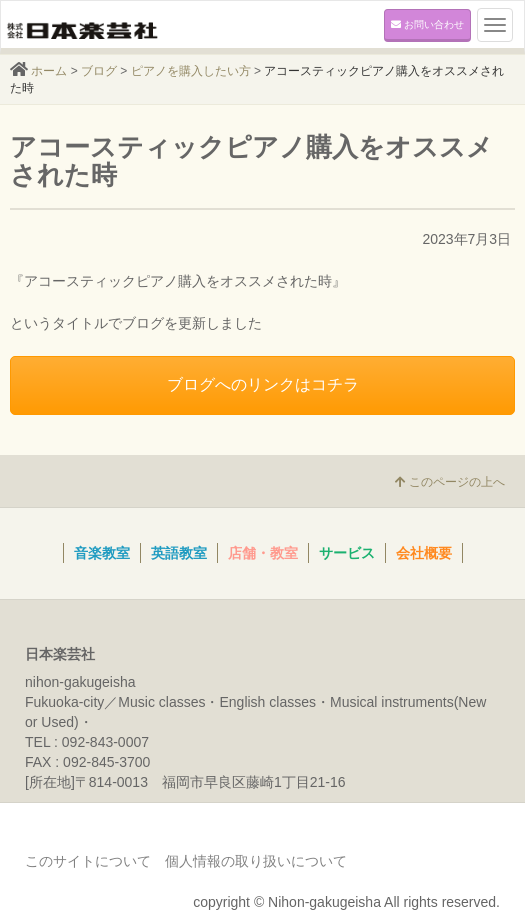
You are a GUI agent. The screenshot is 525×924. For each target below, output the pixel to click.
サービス (347, 553)
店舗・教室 (263, 553)
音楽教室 (102, 553)
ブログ (99, 71)
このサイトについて (88, 861)
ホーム (49, 71)
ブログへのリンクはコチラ (263, 384)
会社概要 (424, 553)
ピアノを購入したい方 (191, 71)
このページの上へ (450, 482)
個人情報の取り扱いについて (256, 861)
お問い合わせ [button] (427, 24)
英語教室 (179, 553)
